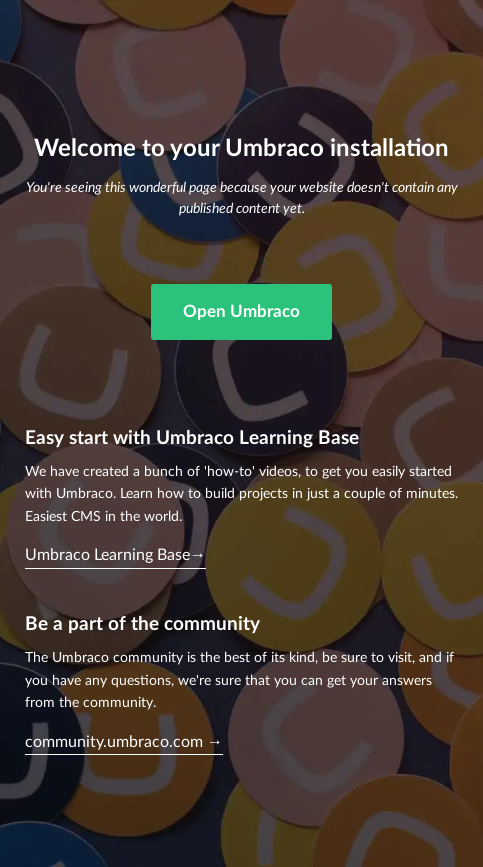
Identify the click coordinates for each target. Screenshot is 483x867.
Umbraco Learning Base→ (115, 555)
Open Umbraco (241, 311)
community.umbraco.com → (124, 742)
